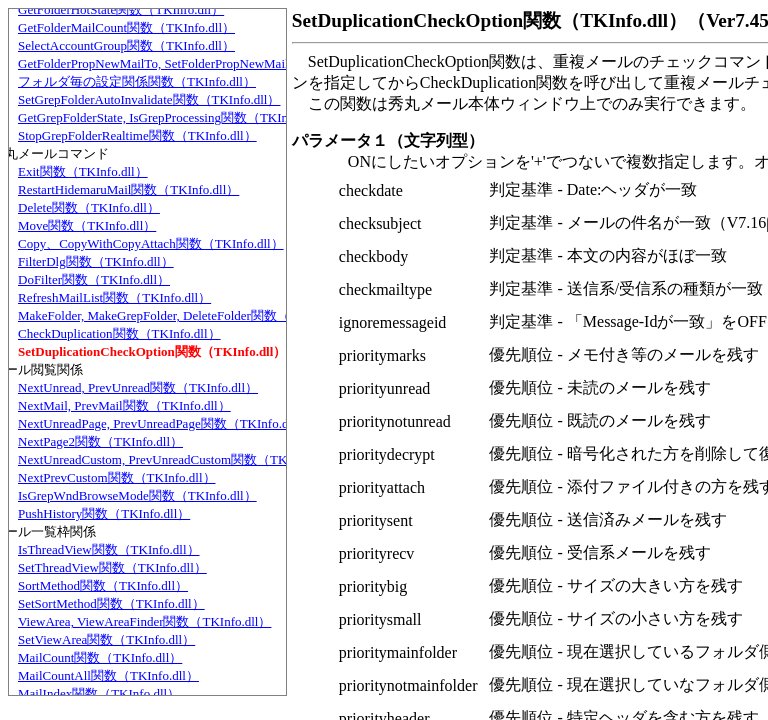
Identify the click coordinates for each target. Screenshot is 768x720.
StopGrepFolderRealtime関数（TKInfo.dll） (137, 135)
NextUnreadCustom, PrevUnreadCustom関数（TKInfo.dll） (178, 459)
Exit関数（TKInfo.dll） (83, 171)
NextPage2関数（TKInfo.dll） (100, 441)
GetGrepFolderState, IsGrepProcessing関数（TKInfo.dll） (173, 117)
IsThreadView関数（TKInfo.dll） (109, 549)
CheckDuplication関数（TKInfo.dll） (119, 333)
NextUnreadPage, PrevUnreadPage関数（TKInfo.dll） (163, 423)
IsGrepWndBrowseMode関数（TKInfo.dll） (137, 495)
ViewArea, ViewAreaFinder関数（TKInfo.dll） (144, 621)
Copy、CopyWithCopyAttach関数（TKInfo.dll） (151, 243)
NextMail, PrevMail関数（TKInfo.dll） (124, 405)
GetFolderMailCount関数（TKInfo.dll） (126, 27)
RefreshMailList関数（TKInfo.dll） (114, 297)
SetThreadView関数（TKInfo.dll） (112, 567)
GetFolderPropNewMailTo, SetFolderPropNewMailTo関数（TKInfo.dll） (214, 63)
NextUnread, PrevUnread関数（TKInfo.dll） (138, 387)
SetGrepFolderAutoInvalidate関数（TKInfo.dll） (149, 99)
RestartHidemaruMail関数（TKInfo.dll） (128, 189)
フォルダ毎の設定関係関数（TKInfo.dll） (137, 81)
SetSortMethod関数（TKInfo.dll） (111, 603)
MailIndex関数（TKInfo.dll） (99, 693)
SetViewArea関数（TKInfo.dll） (106, 639)
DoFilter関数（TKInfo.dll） (94, 279)
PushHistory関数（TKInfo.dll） (104, 513)
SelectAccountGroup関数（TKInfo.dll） (126, 45)
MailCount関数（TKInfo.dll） (100, 657)
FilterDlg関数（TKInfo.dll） (96, 261)
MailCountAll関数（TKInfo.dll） (108, 675)
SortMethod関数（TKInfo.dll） (103, 585)
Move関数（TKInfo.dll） (87, 225)
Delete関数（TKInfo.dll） (89, 207)
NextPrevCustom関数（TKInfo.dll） (117, 477)
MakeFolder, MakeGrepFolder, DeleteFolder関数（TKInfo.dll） (188, 315)
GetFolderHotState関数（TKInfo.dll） (121, 9)
